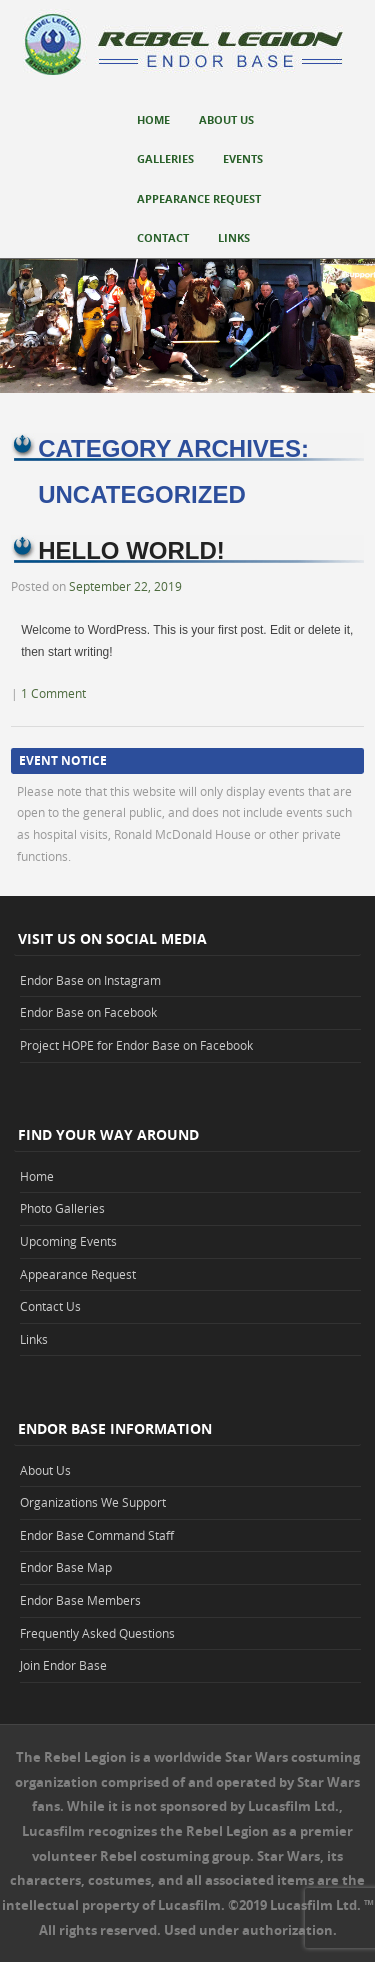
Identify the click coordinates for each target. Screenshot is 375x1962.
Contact (163, 237)
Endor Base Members (80, 1600)
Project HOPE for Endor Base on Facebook (136, 1045)
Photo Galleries (62, 1208)
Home (153, 119)
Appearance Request (199, 198)
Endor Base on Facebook (88, 1012)
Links (234, 237)
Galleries (165, 158)
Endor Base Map (66, 1567)
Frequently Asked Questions (97, 1633)
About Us (226, 119)
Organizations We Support (93, 1502)
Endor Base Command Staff (97, 1535)
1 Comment (53, 693)
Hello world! (131, 550)
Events (243, 158)
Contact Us (50, 1306)
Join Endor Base (63, 1665)
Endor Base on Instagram (90, 980)
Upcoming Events (68, 1241)
